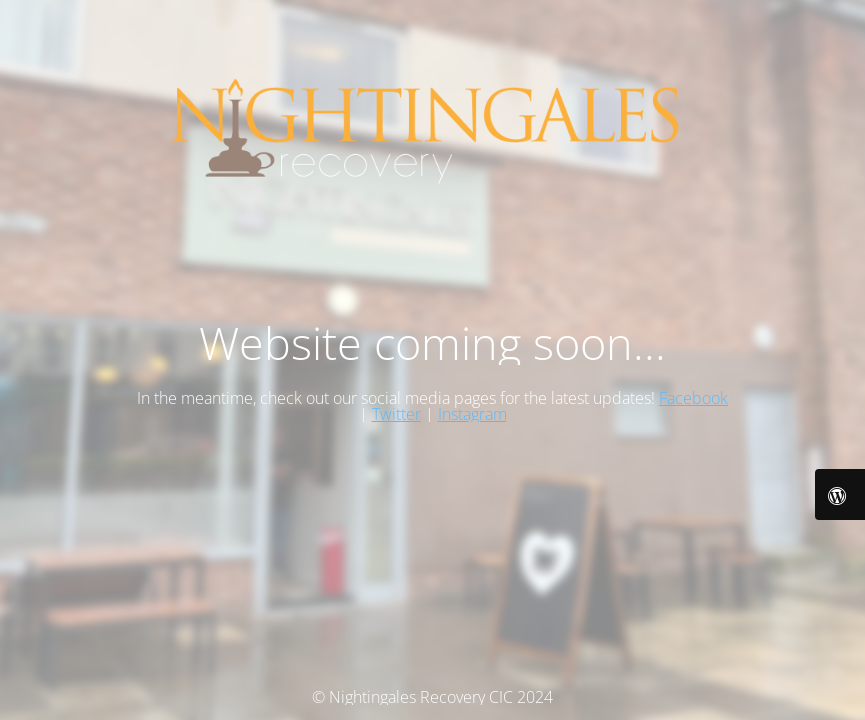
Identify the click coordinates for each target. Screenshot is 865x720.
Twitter (396, 414)
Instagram (472, 414)
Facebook (693, 398)
